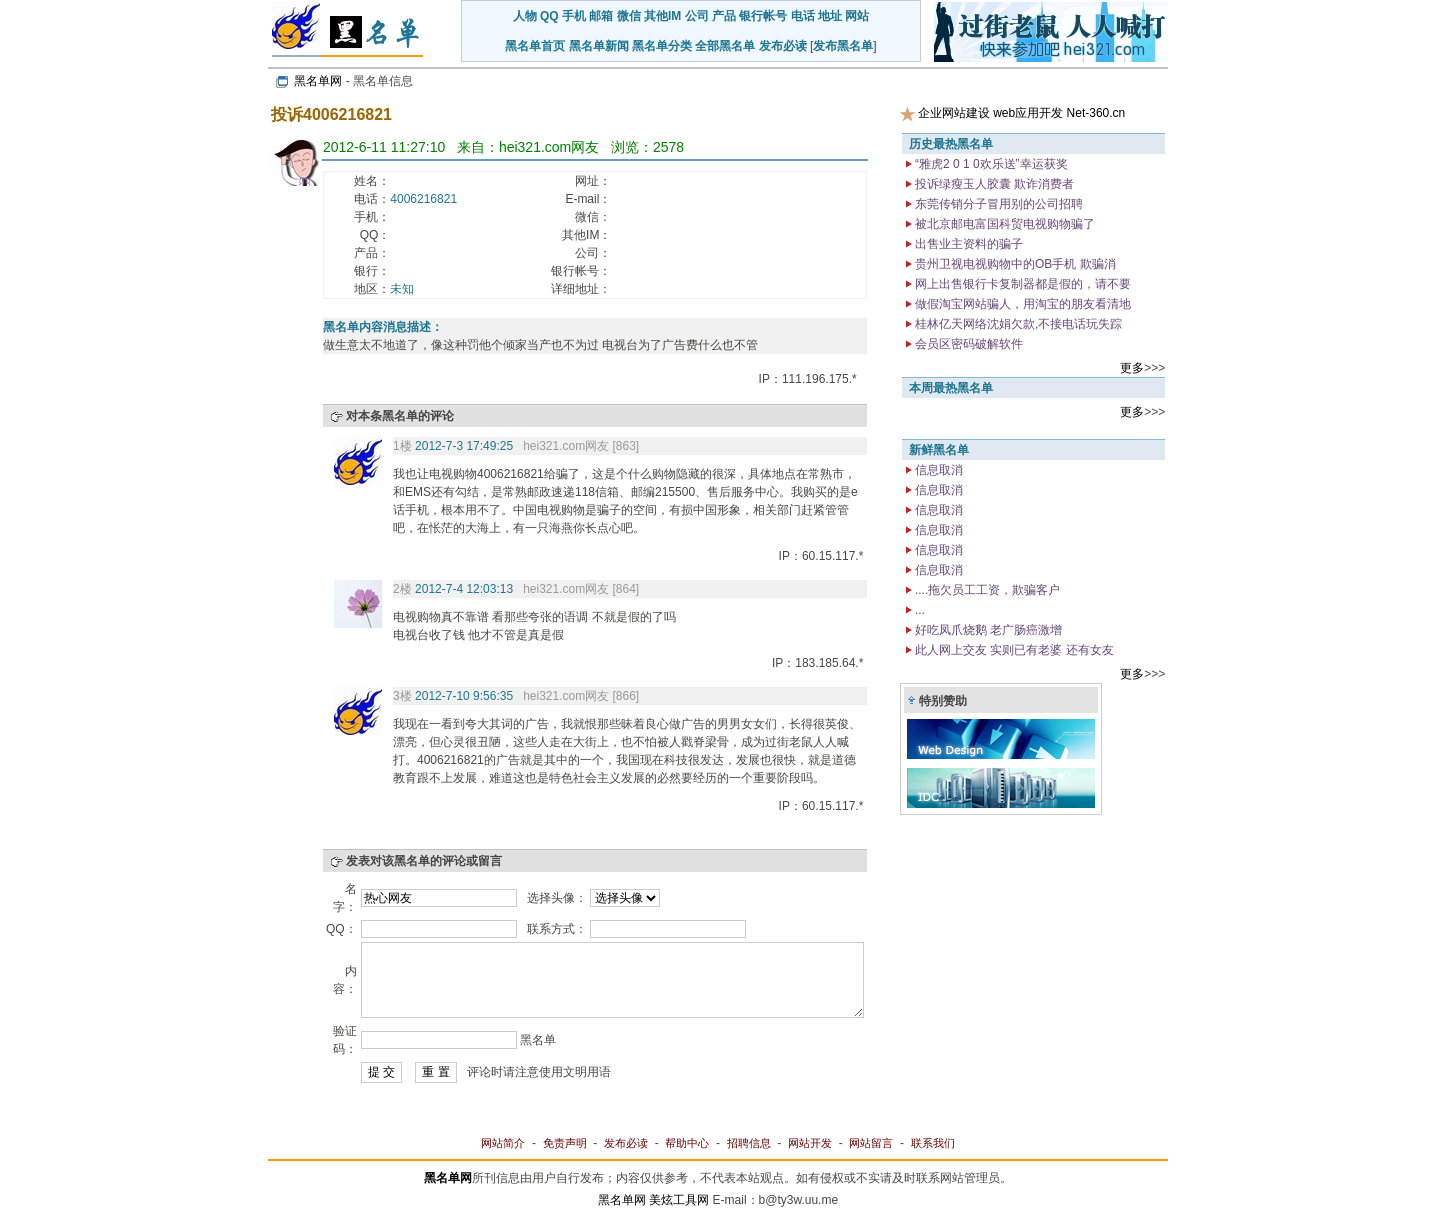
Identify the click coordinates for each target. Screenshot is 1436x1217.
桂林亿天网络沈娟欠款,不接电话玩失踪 (1017, 324)
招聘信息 (749, 1143)
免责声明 (565, 1143)
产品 (724, 16)
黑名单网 (318, 81)
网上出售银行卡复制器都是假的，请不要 (1021, 284)
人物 (525, 16)
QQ (549, 16)
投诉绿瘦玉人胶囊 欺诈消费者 (993, 184)
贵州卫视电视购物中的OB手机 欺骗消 (1014, 264)
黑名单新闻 (599, 46)
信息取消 (937, 470)
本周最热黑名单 (951, 388)
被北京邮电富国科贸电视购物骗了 (1003, 224)
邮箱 (601, 16)
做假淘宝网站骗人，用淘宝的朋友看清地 (1021, 304)
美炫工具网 (679, 1200)
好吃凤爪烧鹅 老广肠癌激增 (987, 630)
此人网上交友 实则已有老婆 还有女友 (1013, 650)
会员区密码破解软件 (967, 344)
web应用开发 (1028, 113)
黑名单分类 (662, 46)
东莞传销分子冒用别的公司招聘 (997, 204)
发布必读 (783, 46)
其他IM (662, 16)
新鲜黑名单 (939, 450)
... (918, 610)
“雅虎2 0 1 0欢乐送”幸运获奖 (990, 164)
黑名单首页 (535, 46)
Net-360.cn (1096, 113)
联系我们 (933, 1143)
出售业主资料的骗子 (967, 244)
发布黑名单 (843, 46)
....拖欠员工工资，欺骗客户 (986, 590)
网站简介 (503, 1143)
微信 (629, 16)
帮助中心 (687, 1143)
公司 (697, 16)
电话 (803, 16)
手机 (574, 16)
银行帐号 (763, 16)
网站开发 (810, 1143)
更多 (1132, 368)
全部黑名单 (725, 46)
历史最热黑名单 (951, 144)
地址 (830, 16)
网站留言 (871, 1143)
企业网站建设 (954, 113)
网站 (857, 16)
